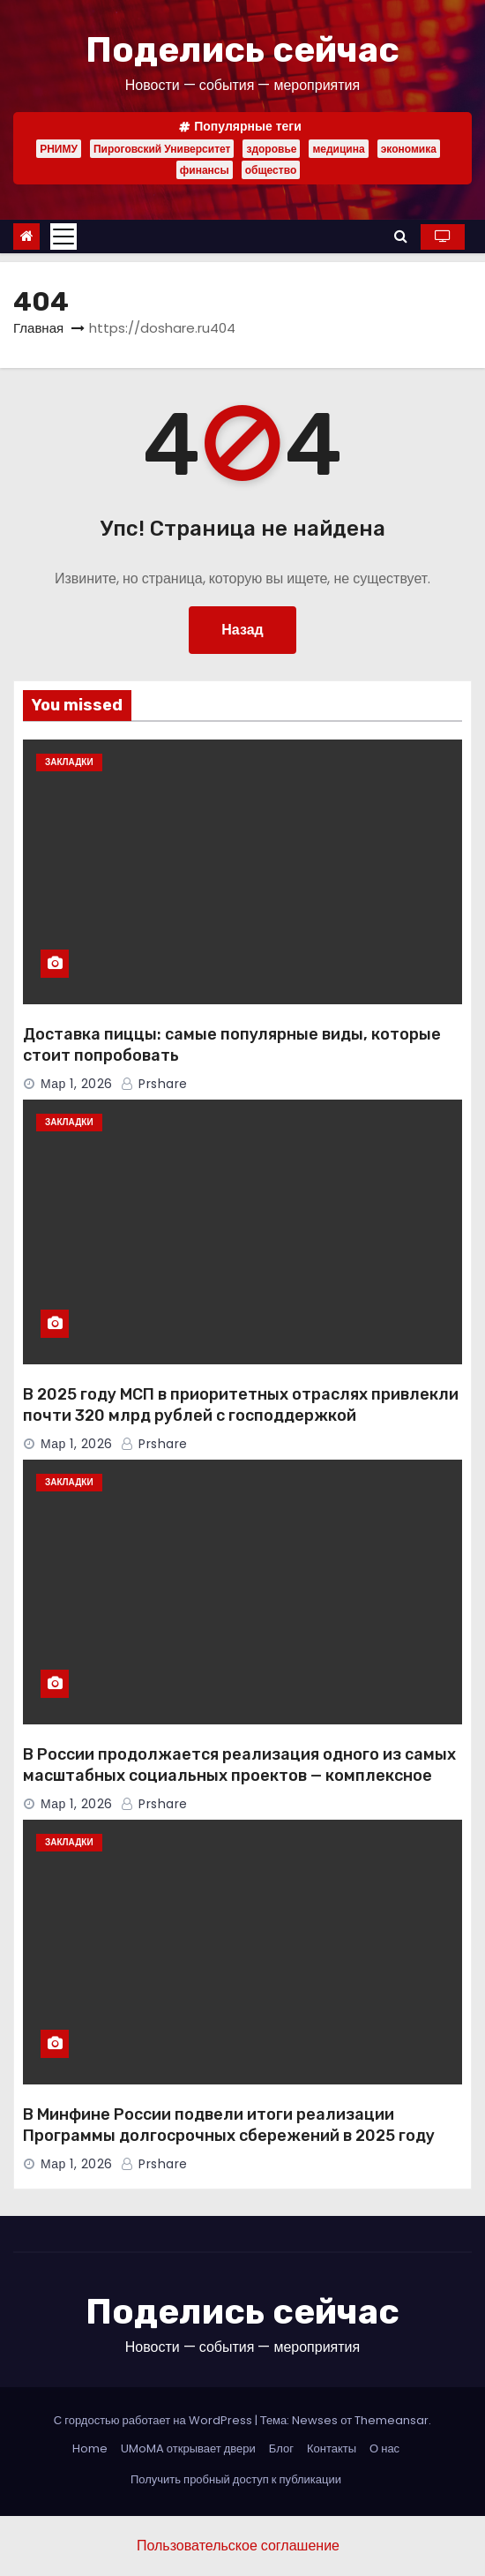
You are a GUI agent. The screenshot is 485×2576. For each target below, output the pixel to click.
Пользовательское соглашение (238, 2545)
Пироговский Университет (162, 148)
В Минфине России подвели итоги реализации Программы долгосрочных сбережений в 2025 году (229, 2125)
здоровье (271, 148)
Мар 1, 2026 (77, 1084)
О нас (384, 2448)
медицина (338, 148)
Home (90, 2448)
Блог (281, 2448)
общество (270, 169)
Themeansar (391, 2420)
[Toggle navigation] (63, 236)
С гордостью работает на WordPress (154, 2420)
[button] (401, 236)
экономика (408, 148)
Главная (38, 328)
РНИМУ (59, 148)
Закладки (69, 762)
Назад (242, 630)
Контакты (331, 2448)
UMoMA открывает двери (188, 2448)
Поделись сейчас (242, 50)
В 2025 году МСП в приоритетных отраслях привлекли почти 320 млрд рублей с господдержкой (241, 1405)
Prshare (154, 1084)
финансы (204, 169)
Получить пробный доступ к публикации (236, 2479)
